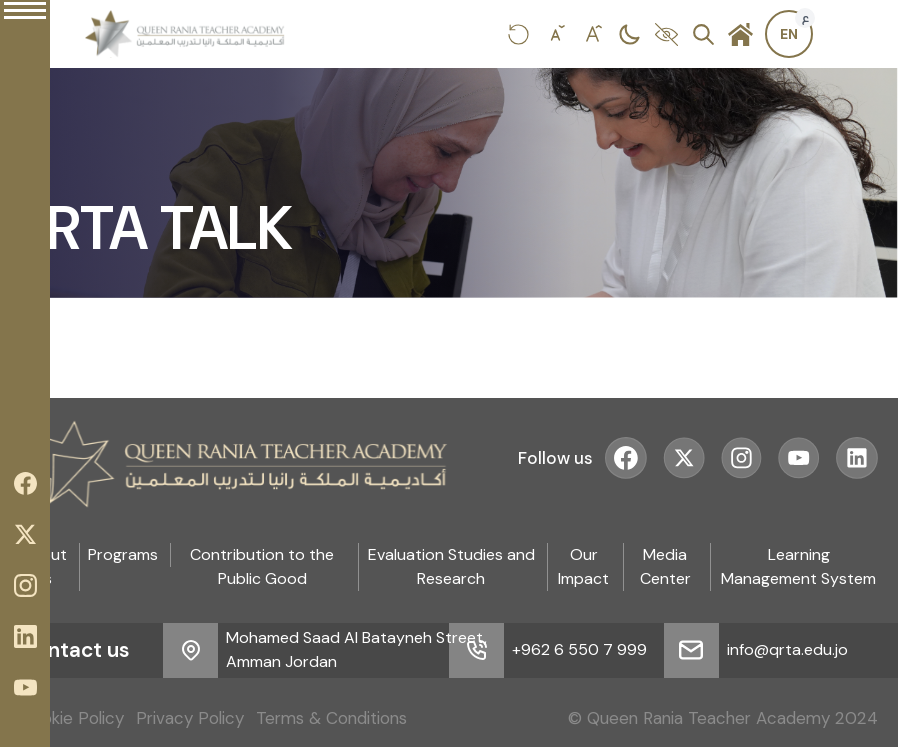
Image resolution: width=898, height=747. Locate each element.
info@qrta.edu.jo (787, 649)
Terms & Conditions (331, 718)
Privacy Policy (190, 718)
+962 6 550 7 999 (579, 649)
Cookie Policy (72, 718)
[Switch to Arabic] (789, 34)
